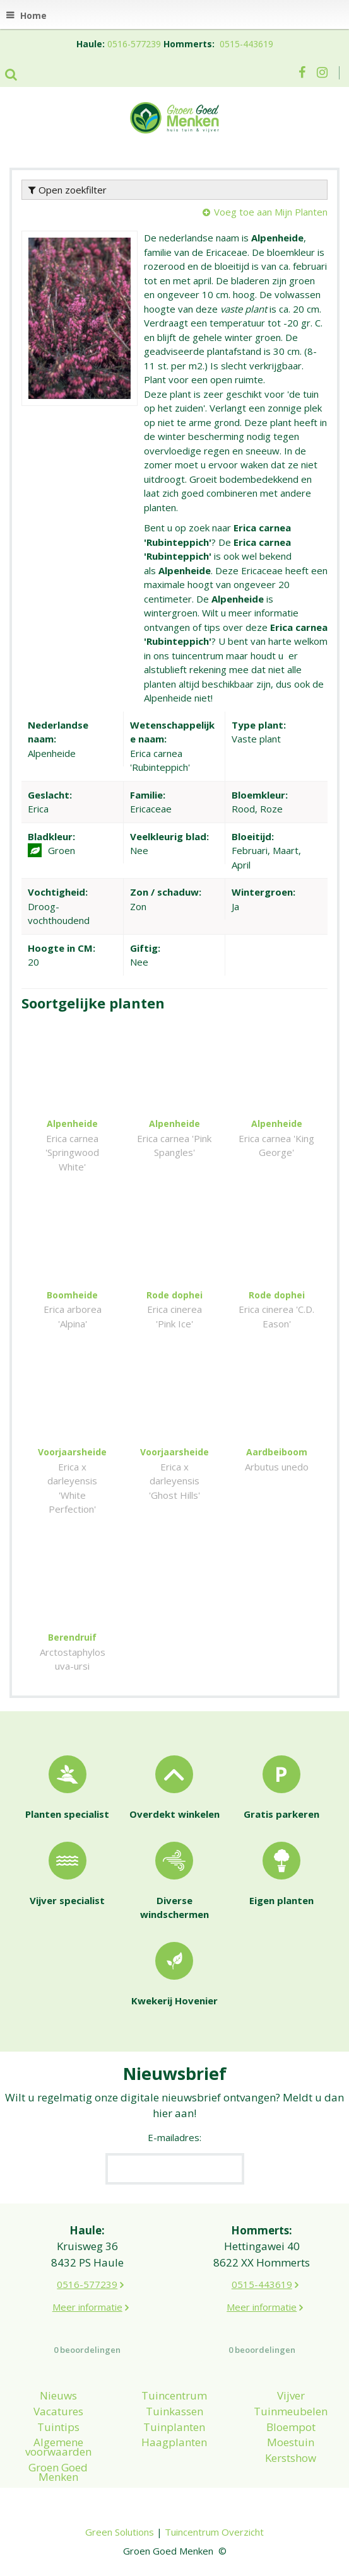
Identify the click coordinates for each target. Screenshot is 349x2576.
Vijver (291, 2395)
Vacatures (58, 2411)
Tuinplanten (174, 2427)
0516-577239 (134, 44)
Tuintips (58, 2427)
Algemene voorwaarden (58, 2446)
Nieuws (58, 2395)
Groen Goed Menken (58, 2472)
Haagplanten (174, 2442)
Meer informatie (87, 2307)
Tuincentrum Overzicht (214, 2532)
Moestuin (290, 2442)
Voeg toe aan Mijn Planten (271, 211)
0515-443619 (246, 44)
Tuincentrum (174, 2395)
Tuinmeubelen (291, 2411)
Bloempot (291, 2427)
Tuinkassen (174, 2411)
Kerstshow (290, 2458)
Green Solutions (119, 2532)
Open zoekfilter (67, 189)
